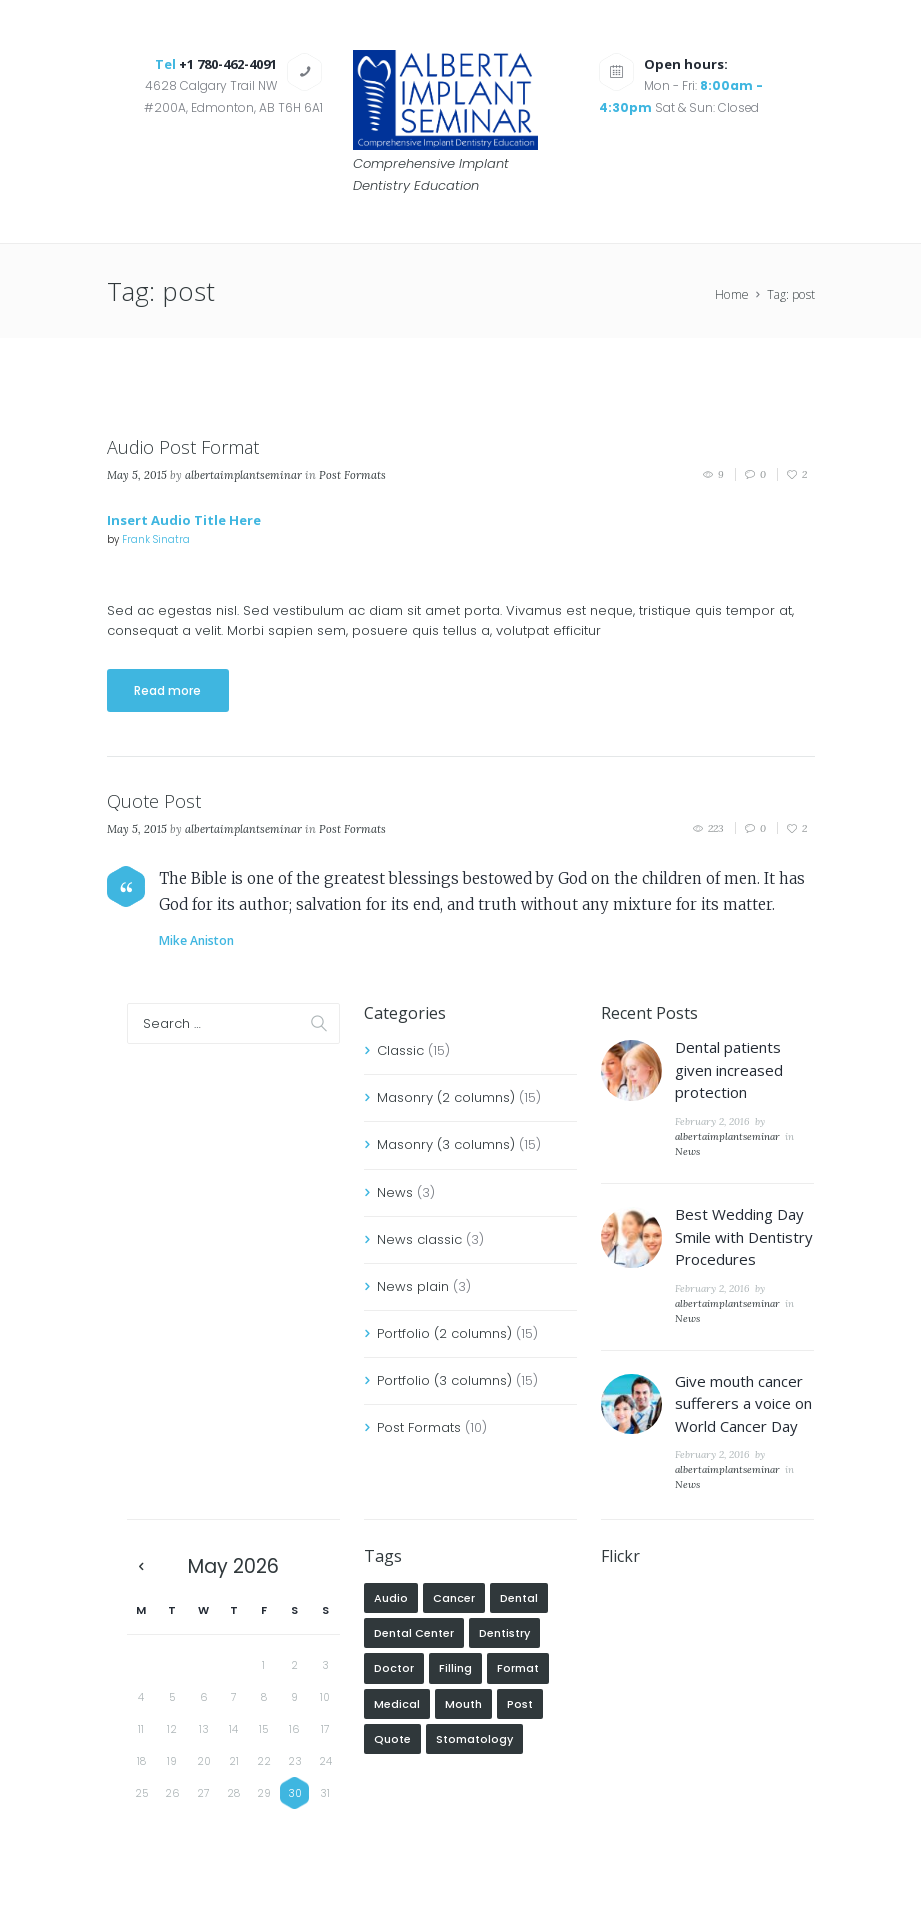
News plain (413, 1286)
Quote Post (154, 801)
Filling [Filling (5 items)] (455, 1668)
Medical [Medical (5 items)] (397, 1704)
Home (732, 294)
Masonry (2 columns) (446, 1097)
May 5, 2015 (137, 475)
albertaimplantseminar (243, 475)
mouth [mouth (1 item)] (463, 1704)
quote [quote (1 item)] (392, 1739)
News (395, 1192)
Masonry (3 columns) (446, 1144)
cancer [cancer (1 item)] (454, 1598)
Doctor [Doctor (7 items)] (394, 1668)
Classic (400, 1050)
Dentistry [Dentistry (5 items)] (504, 1633)
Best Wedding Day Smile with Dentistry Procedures (744, 1236)
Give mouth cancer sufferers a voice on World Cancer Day (743, 1403)
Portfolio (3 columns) (444, 1380)
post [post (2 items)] (520, 1704)
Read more (167, 690)
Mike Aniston (196, 940)
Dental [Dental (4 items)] (519, 1598)
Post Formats (352, 475)
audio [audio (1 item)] (391, 1598)
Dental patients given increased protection (729, 1069)
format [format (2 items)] (518, 1668)
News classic (419, 1239)
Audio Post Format (183, 447)
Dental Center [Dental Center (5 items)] (414, 1633)
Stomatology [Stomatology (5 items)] (474, 1739)
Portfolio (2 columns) (444, 1333)
